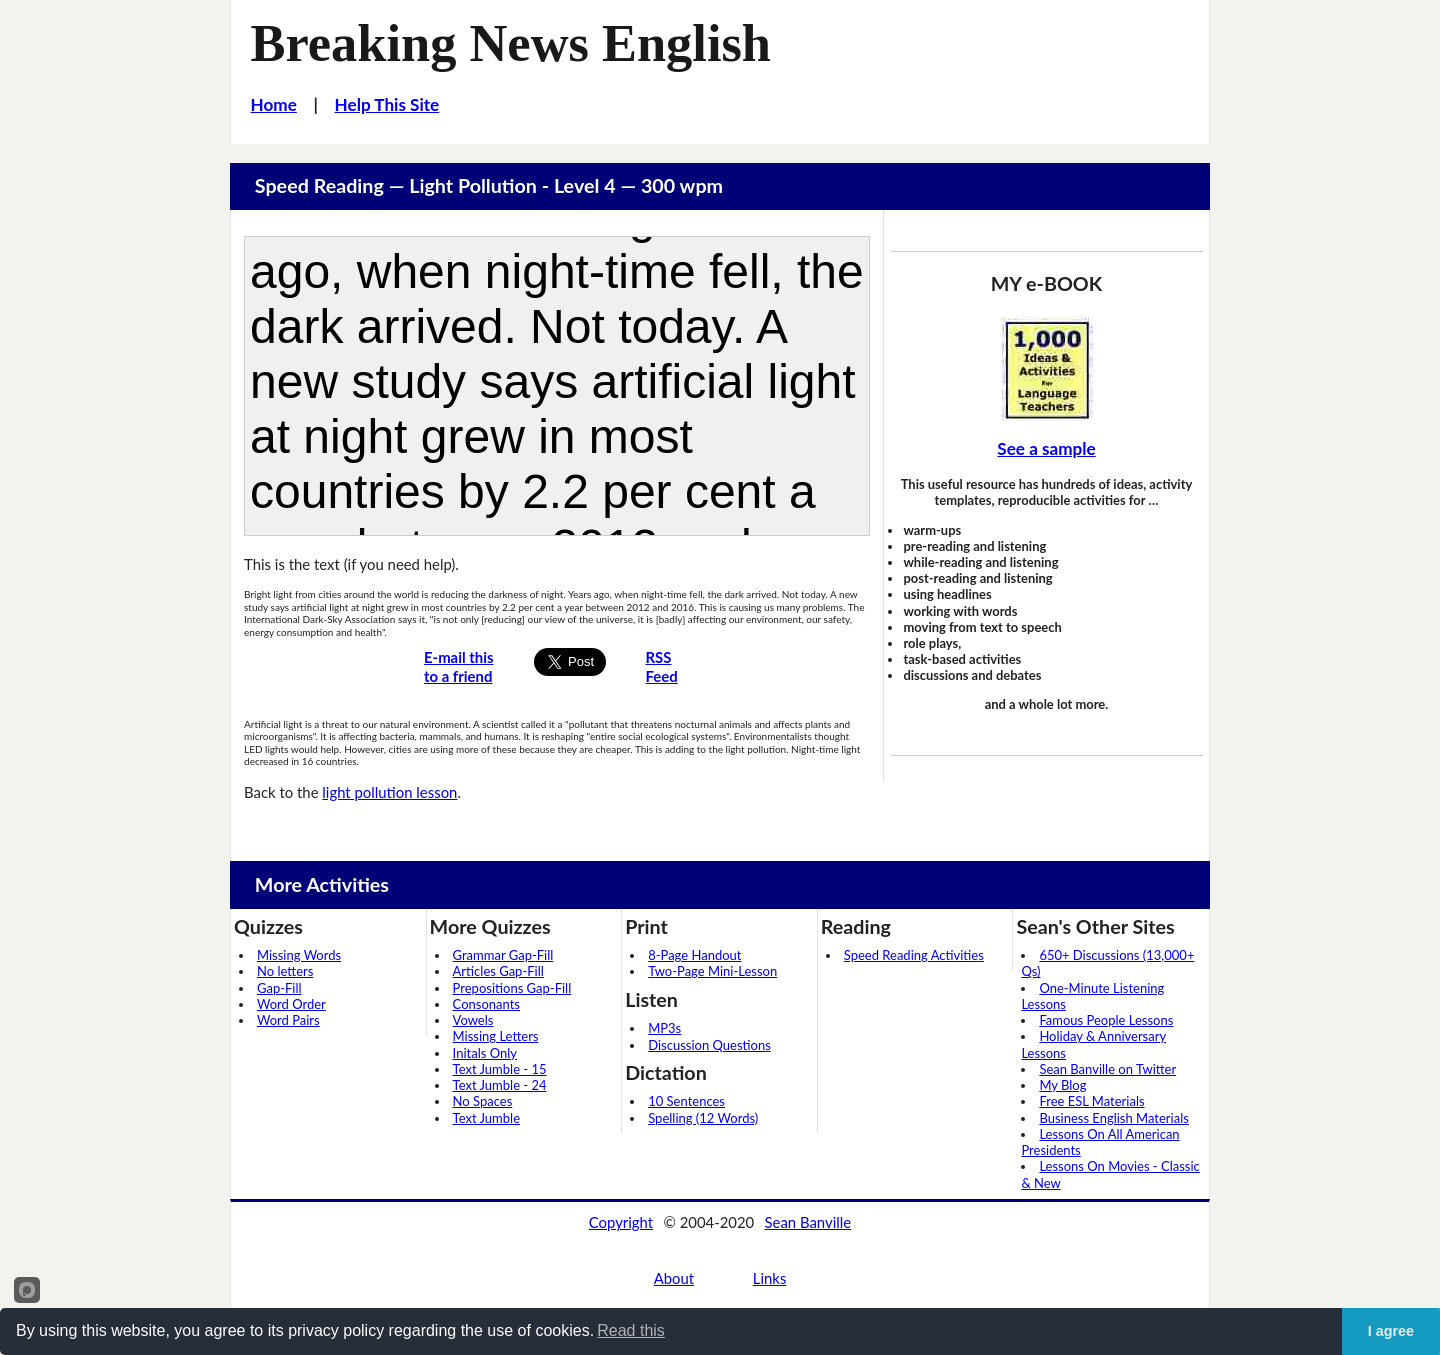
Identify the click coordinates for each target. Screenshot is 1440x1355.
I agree (1391, 1331)
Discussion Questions (709, 1045)
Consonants (486, 1004)
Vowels (473, 1020)
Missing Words (299, 955)
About (674, 1278)
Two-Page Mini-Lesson (712, 971)
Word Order (291, 1004)
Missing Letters (496, 1036)
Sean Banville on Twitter (1107, 1069)
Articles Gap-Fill (498, 971)
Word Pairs (288, 1020)
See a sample (1046, 448)
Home (274, 104)
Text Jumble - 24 (500, 1085)
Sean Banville (808, 1222)
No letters (285, 971)
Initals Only (485, 1053)
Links (770, 1278)
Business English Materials (1113, 1118)
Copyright (621, 1222)
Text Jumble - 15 (500, 1069)
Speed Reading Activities (914, 955)
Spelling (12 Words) (703, 1118)
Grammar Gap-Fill (503, 955)
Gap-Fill (279, 988)
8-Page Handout (694, 955)
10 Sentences (686, 1101)
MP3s (664, 1028)
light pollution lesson (389, 792)
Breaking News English (511, 43)
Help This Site (387, 104)
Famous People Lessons (1106, 1020)
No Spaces (483, 1101)
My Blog (1062, 1085)
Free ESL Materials (1091, 1101)
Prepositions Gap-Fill (512, 988)
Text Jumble (486, 1118)
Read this (631, 1330)
